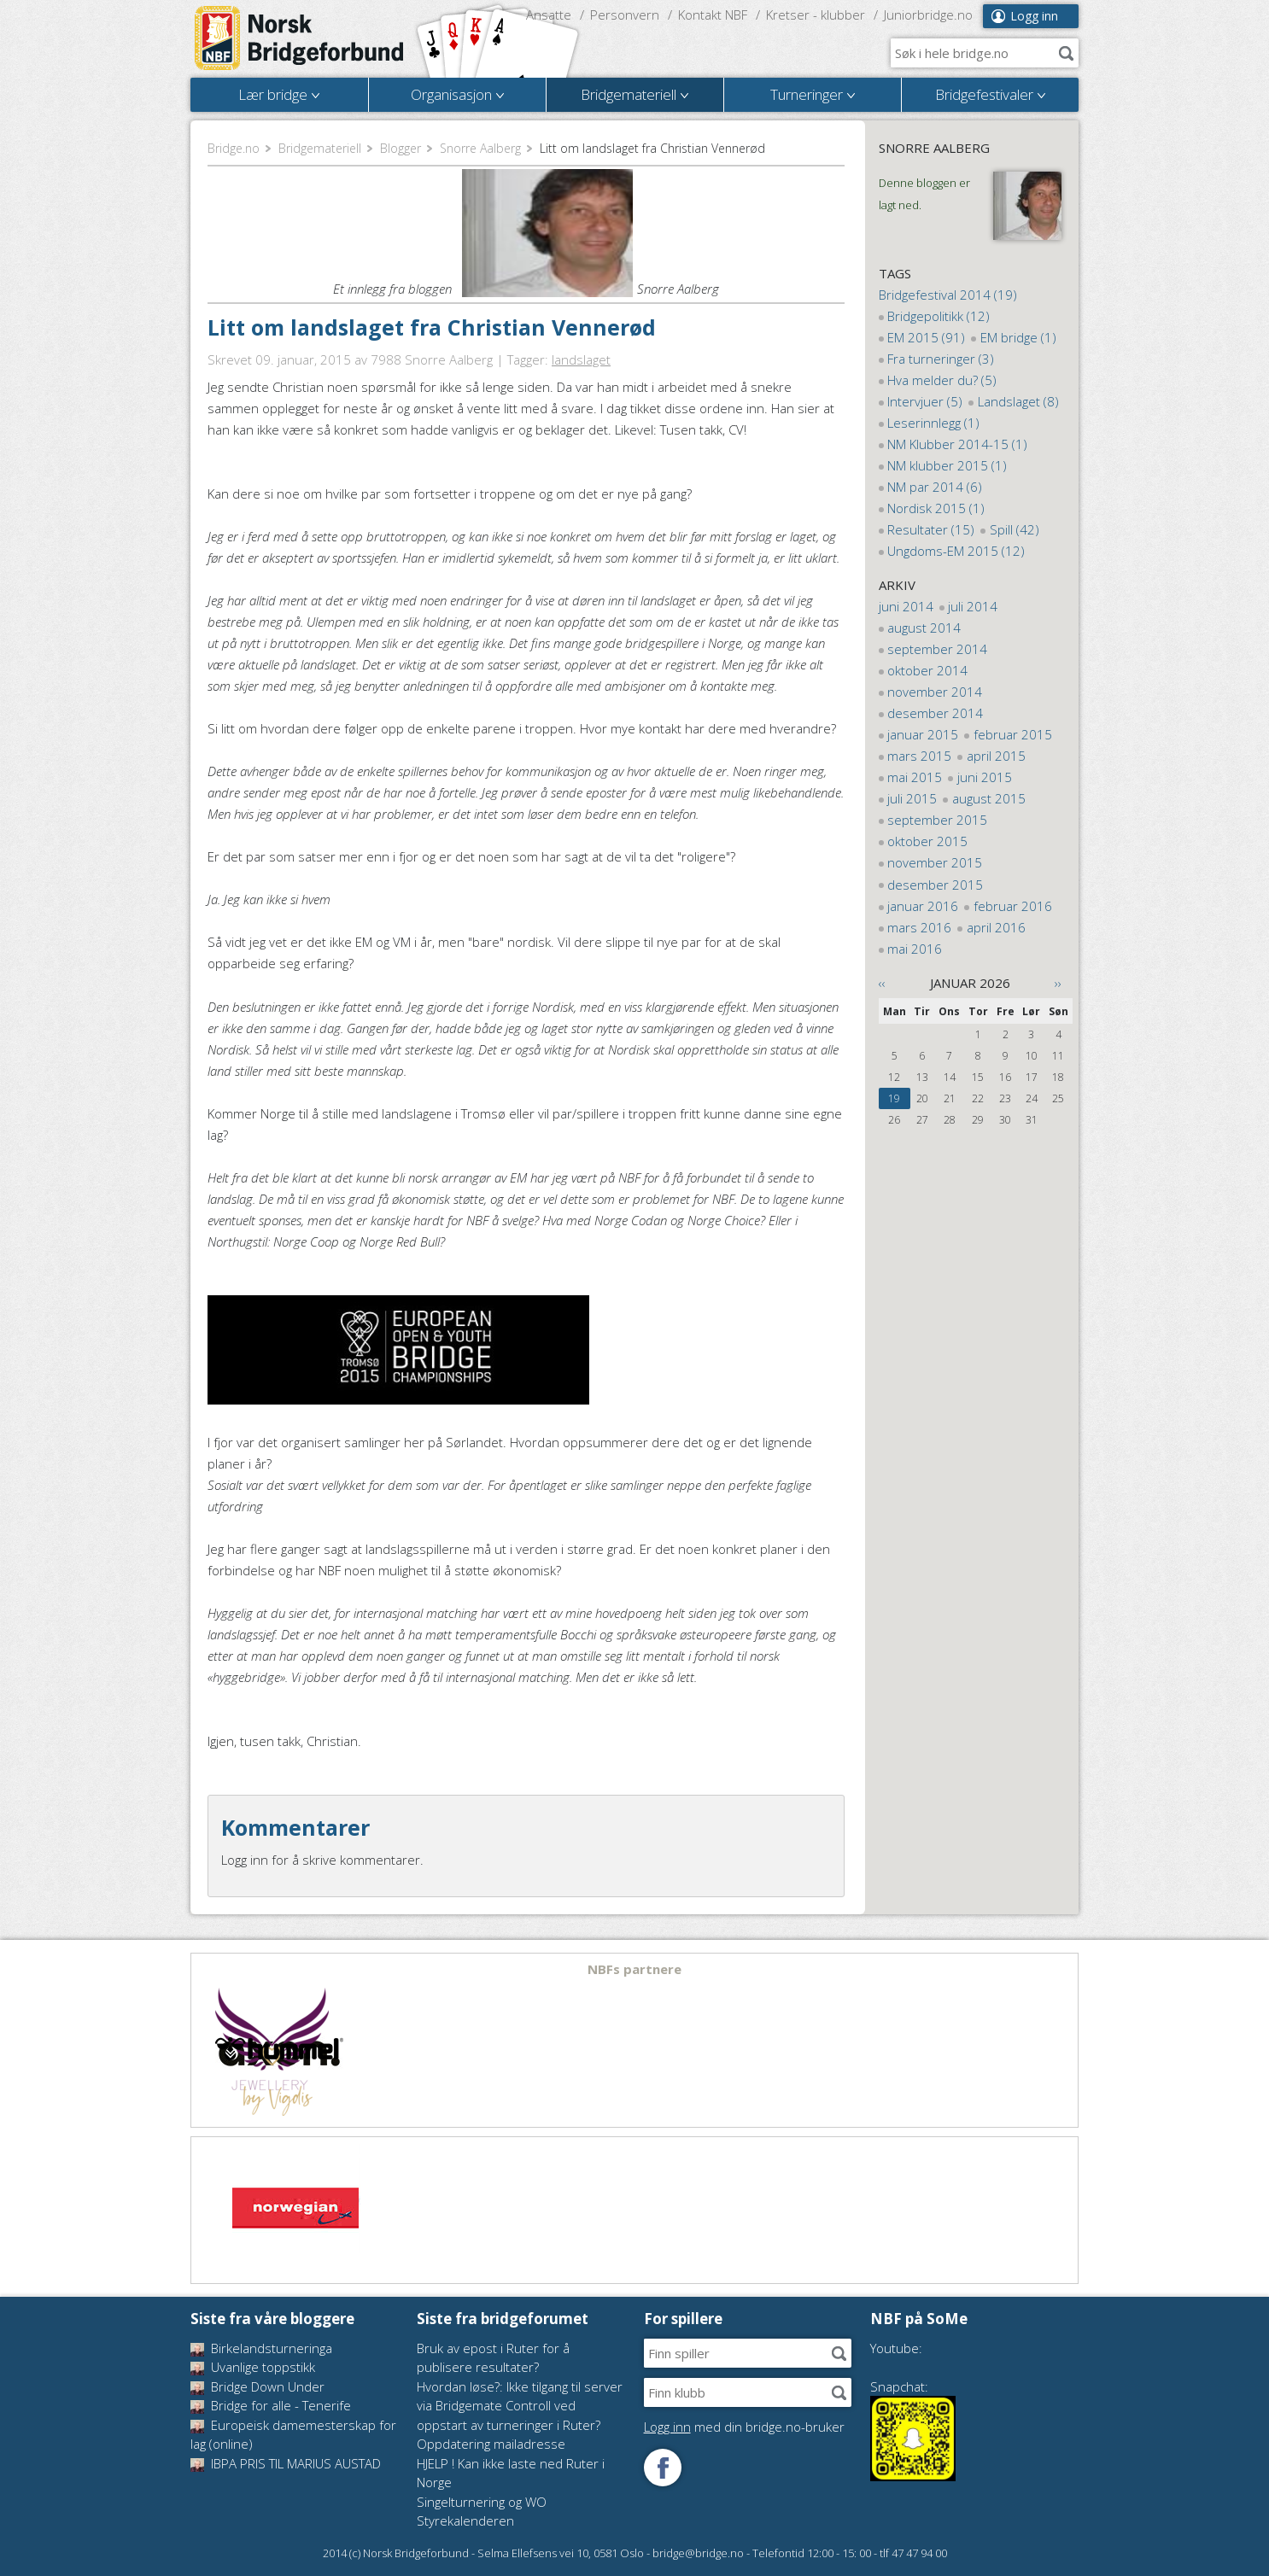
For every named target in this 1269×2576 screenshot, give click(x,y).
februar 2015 (1013, 734)
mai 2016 (914, 948)
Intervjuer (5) (924, 401)
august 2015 (989, 798)
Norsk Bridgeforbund (300, 38)
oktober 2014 (927, 670)
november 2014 (934, 691)
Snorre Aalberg (480, 148)
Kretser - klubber (815, 14)
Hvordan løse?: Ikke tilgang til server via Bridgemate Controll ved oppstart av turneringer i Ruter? (520, 2405)
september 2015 (937, 819)
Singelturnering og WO (482, 2501)
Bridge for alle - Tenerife (270, 2405)
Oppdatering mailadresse (491, 2443)
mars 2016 (919, 927)
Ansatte (548, 14)
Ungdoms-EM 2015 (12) (956, 550)
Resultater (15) (930, 529)
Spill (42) (1014, 529)
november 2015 (934, 862)
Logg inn (1034, 16)
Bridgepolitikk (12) (938, 315)
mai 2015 (914, 777)
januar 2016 (922, 905)
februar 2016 (1013, 905)
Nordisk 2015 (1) (936, 508)
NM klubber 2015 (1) (947, 465)
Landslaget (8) (1018, 401)
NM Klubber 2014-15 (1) (957, 444)
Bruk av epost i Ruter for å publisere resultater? (493, 2357)
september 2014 (937, 648)
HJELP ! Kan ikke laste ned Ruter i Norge (511, 2473)
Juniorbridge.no (928, 14)
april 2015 (996, 755)
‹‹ (882, 982)
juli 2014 (972, 606)
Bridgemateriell (319, 148)
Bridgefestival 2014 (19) (948, 294)
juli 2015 (912, 798)
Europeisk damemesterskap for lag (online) (293, 2434)
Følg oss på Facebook (662, 2467)
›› (1058, 982)
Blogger (400, 148)
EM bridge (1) (1018, 337)
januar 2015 (922, 734)
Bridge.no (234, 148)
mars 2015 (919, 755)
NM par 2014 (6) (934, 486)
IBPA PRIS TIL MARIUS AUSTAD (285, 2463)
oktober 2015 (927, 841)
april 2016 (996, 927)
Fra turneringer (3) (940, 358)
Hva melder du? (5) (942, 379)
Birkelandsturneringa (261, 2348)
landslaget (581, 359)
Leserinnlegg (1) (933, 422)
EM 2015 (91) (926, 337)
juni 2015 (984, 777)
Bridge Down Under (257, 2386)
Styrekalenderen (465, 2520)
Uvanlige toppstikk (252, 2366)
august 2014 (924, 627)
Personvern (624, 14)
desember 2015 (935, 884)
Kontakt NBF (712, 14)
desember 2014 (935, 712)
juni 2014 (906, 606)
